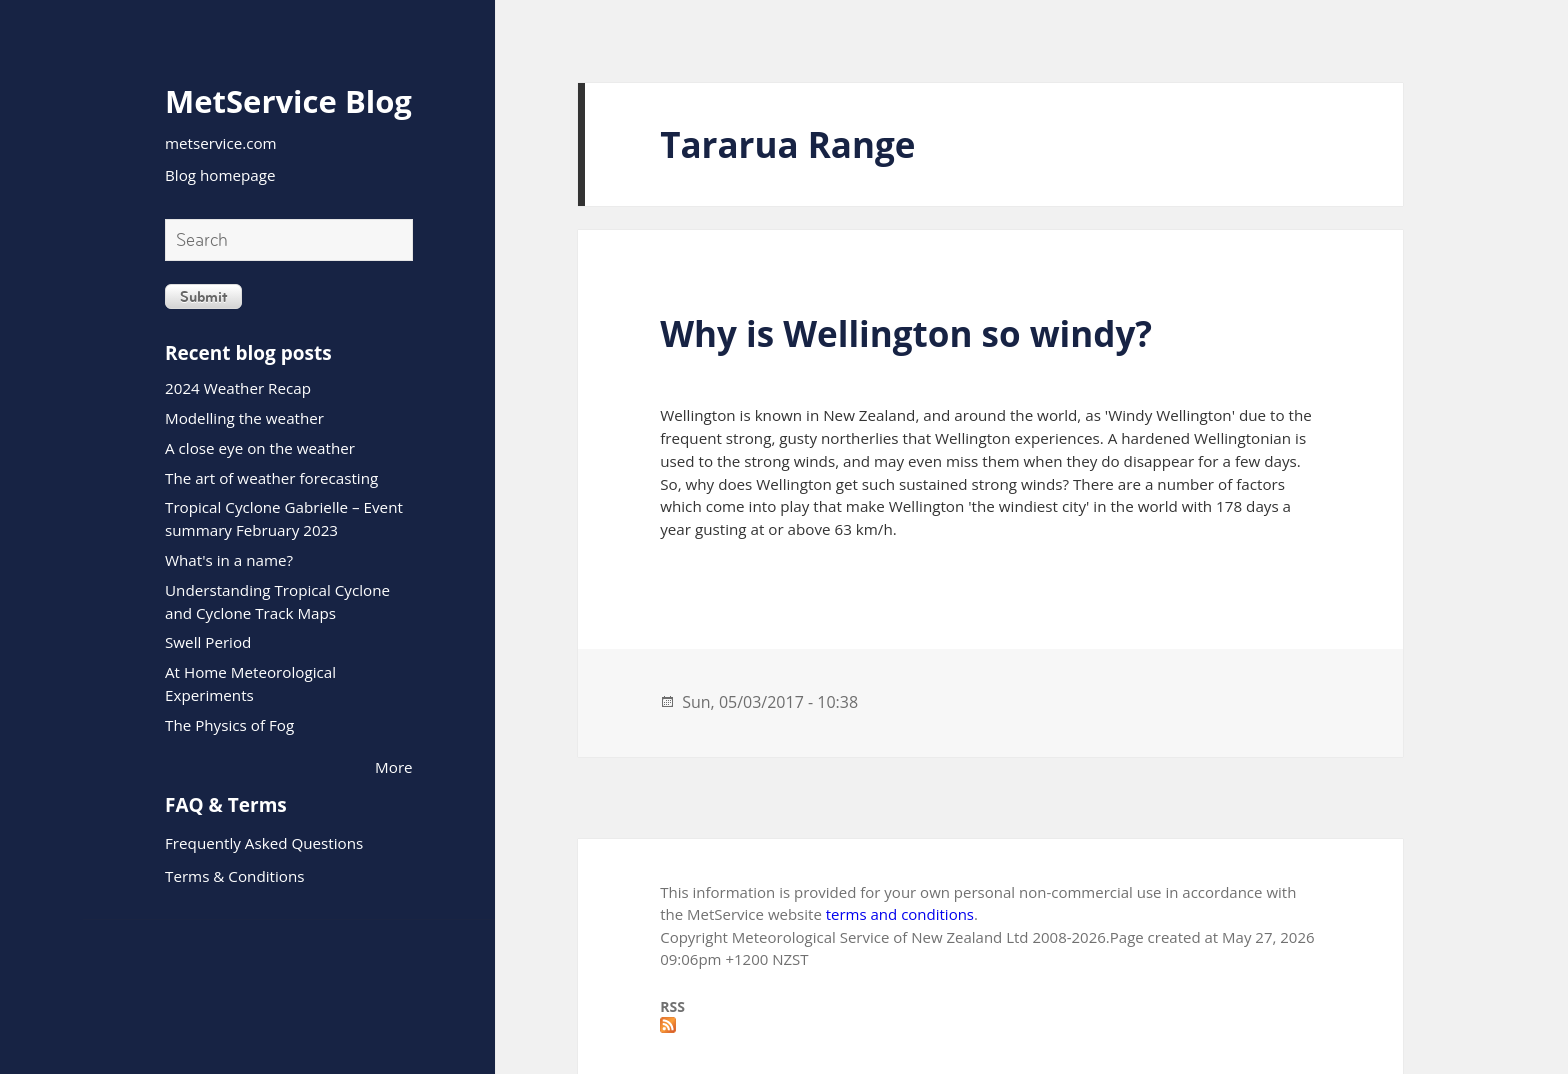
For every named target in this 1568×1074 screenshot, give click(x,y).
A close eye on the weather (260, 448)
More (394, 767)
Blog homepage (220, 175)
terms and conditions (900, 914)
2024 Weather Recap (238, 388)
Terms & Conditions (234, 876)
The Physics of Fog (229, 725)
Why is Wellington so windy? (906, 333)
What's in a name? (229, 560)
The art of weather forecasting (271, 478)
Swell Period (208, 642)
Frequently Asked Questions (264, 843)
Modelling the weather (244, 418)
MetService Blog (288, 101)
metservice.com (221, 143)
